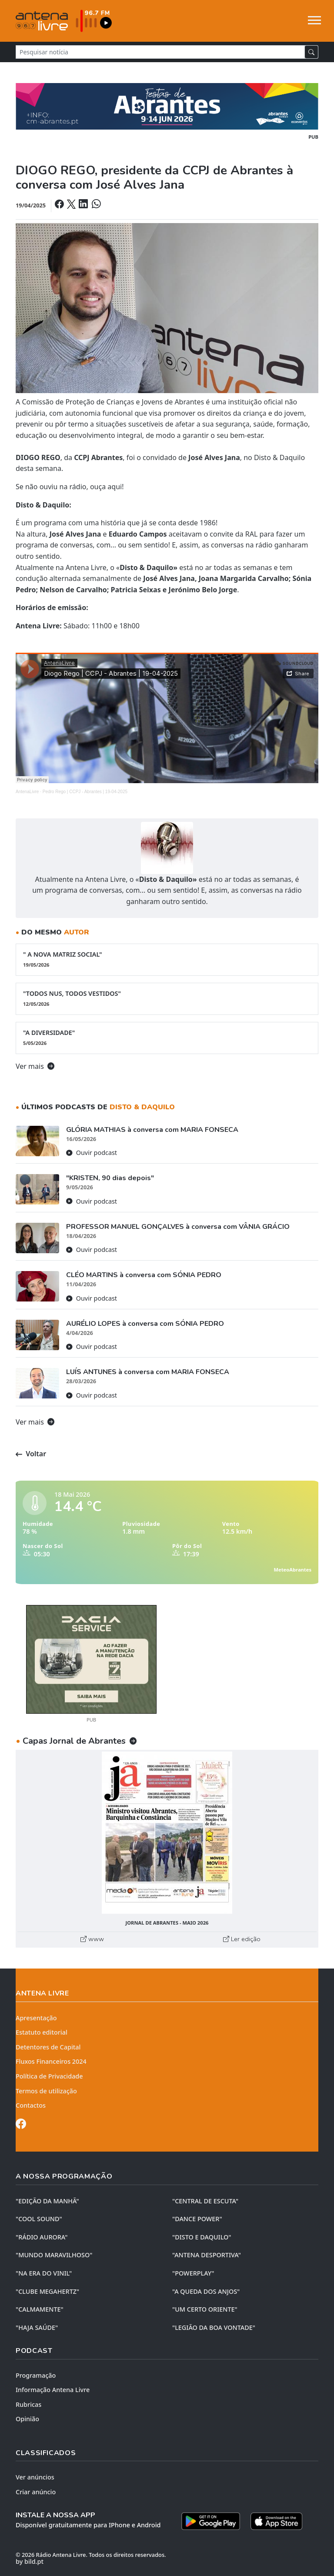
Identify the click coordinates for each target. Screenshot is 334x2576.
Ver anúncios (35, 2477)
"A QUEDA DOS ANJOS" (206, 2291)
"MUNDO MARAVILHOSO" (54, 2255)
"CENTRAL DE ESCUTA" (205, 2201)
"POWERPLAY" (193, 2273)
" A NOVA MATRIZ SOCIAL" (167, 959)
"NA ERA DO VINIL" (44, 2273)
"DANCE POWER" (197, 2219)
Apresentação (36, 2018)
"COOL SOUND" (39, 2219)
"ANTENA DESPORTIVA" (206, 2255)
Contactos (31, 2105)
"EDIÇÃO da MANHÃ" (47, 2201)
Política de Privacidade (49, 2076)
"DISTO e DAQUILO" (201, 2237)
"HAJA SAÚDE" (37, 2327)
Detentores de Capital (48, 2047)
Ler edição (242, 1939)
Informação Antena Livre (53, 2390)
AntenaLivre (27, 791)
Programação (36, 2375)
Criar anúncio (36, 2492)
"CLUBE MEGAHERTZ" (47, 2291)
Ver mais (35, 1066)
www (92, 1939)
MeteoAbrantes (292, 1569)
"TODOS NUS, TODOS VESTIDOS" (167, 998)
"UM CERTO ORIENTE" (204, 2309)
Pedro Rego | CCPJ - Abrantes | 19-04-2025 (85, 791)
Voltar (31, 1453)
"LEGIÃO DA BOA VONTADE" (213, 2327)
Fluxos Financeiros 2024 (51, 2061)
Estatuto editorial (41, 2032)
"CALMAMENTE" (39, 2309)
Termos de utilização (46, 2091)
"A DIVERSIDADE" (167, 1037)
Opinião (27, 2419)
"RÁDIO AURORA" (41, 2237)
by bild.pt (29, 2561)
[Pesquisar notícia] (160, 52)
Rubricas (28, 2404)
